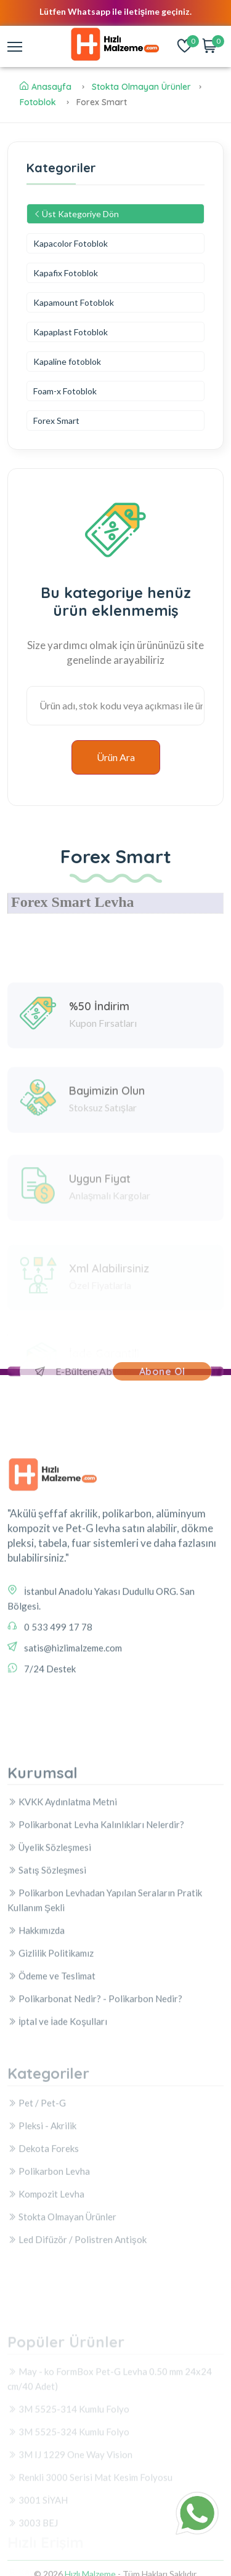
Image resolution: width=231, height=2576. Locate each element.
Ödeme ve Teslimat (51, 2077)
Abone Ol (162, 1371)
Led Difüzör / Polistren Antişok (77, 2310)
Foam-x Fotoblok (65, 391)
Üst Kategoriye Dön (76, 214)
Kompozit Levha (45, 2264)
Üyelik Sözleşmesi (49, 1949)
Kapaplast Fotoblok (70, 332)
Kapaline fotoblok (67, 361)
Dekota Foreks (43, 2219)
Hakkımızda (36, 2032)
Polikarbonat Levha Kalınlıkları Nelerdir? (95, 1926)
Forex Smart (56, 420)
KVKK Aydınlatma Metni (62, 1903)
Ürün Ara (116, 757)
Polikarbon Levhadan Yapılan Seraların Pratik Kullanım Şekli (104, 2002)
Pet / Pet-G (36, 2173)
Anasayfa (45, 86)
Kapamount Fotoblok (73, 302)
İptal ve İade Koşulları (57, 2123)
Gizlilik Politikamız (50, 2054)
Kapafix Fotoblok (65, 273)
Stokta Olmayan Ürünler (141, 86)
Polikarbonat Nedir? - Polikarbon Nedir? (94, 2100)
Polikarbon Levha (48, 2241)
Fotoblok (38, 102)
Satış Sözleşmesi (46, 1971)
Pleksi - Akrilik (41, 2196)
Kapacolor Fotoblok (70, 243)
